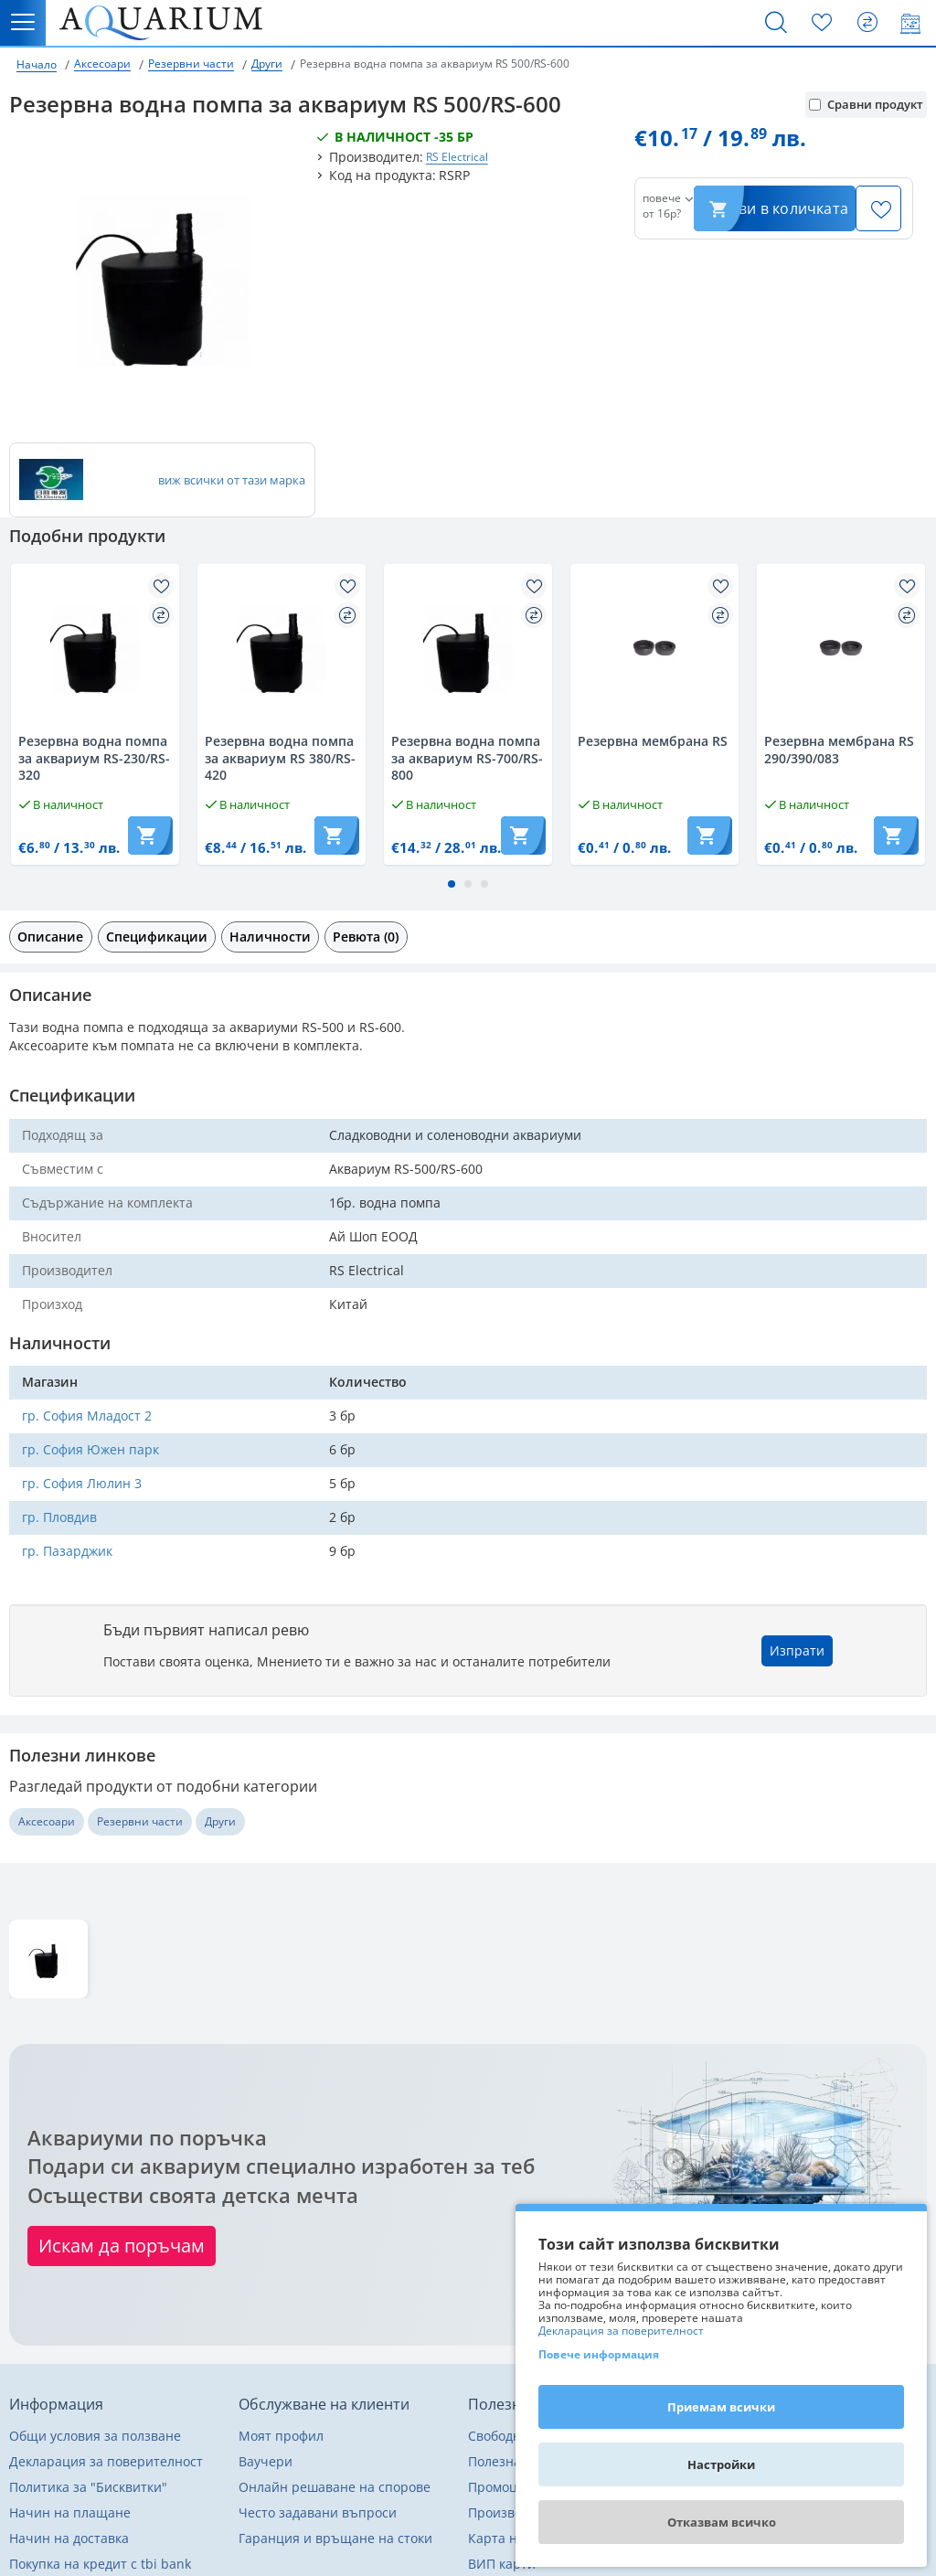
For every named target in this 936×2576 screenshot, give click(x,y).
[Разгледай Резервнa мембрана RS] (654, 648)
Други (266, 63)
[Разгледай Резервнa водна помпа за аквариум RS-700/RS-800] (468, 648)
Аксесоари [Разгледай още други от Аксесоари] (46, 1821)
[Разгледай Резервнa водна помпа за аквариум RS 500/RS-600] (48, 1959)
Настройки (721, 2464)
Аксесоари (102, 63)
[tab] (50, 937)
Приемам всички (721, 2407)
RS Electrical (457, 157)
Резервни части (191, 63)
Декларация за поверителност (621, 2331)
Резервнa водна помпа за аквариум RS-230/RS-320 (94, 757)
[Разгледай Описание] (51, 937)
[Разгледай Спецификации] (157, 937)
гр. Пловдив (59, 1517)
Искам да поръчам (121, 2245)
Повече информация (598, 2354)
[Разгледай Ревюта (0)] (366, 937)
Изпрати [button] (797, 1650)
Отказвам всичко (721, 2522)
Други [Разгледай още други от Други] (220, 1821)
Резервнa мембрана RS (653, 741)
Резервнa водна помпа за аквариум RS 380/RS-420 (280, 757)
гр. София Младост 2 (87, 1415)
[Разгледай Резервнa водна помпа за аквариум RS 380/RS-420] (281, 648)
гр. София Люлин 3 (82, 1483)
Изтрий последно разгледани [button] (843, 2016)
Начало (36, 64)
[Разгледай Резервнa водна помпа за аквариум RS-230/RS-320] (95, 648)
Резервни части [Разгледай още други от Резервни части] (140, 1821)
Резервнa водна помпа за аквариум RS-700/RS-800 (467, 757)
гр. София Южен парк (90, 1449)
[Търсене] (776, 23)
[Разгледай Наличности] (270, 937)
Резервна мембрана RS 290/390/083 (839, 749)
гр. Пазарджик (67, 1550)
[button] (451, 884)
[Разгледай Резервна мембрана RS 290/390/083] (840, 648)
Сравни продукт (866, 104)
